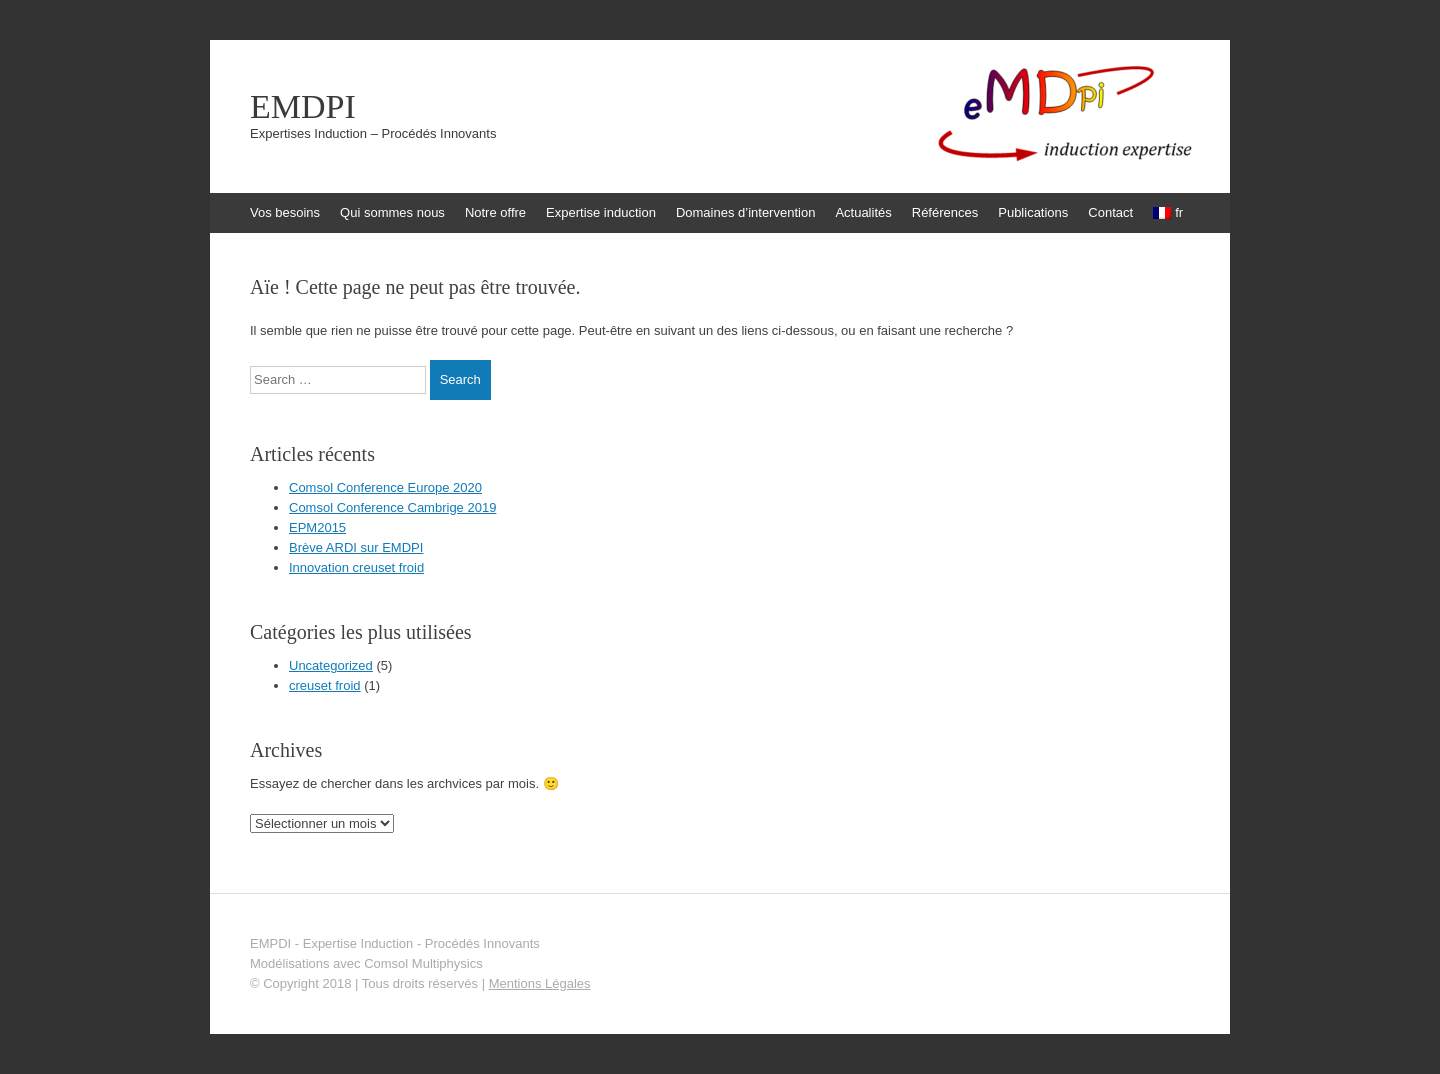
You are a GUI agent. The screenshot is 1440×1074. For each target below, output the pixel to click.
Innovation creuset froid (356, 567)
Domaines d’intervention (745, 212)
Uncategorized (331, 665)
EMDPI (303, 107)
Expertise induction (601, 212)
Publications (1033, 212)
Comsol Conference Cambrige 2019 (392, 507)
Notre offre (495, 212)
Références (945, 212)
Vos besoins (285, 212)
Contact (1110, 212)
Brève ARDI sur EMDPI (356, 547)
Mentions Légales (540, 983)
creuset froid (325, 685)
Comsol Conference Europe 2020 (385, 487)
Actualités (863, 212)
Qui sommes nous (392, 212)
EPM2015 (317, 527)
